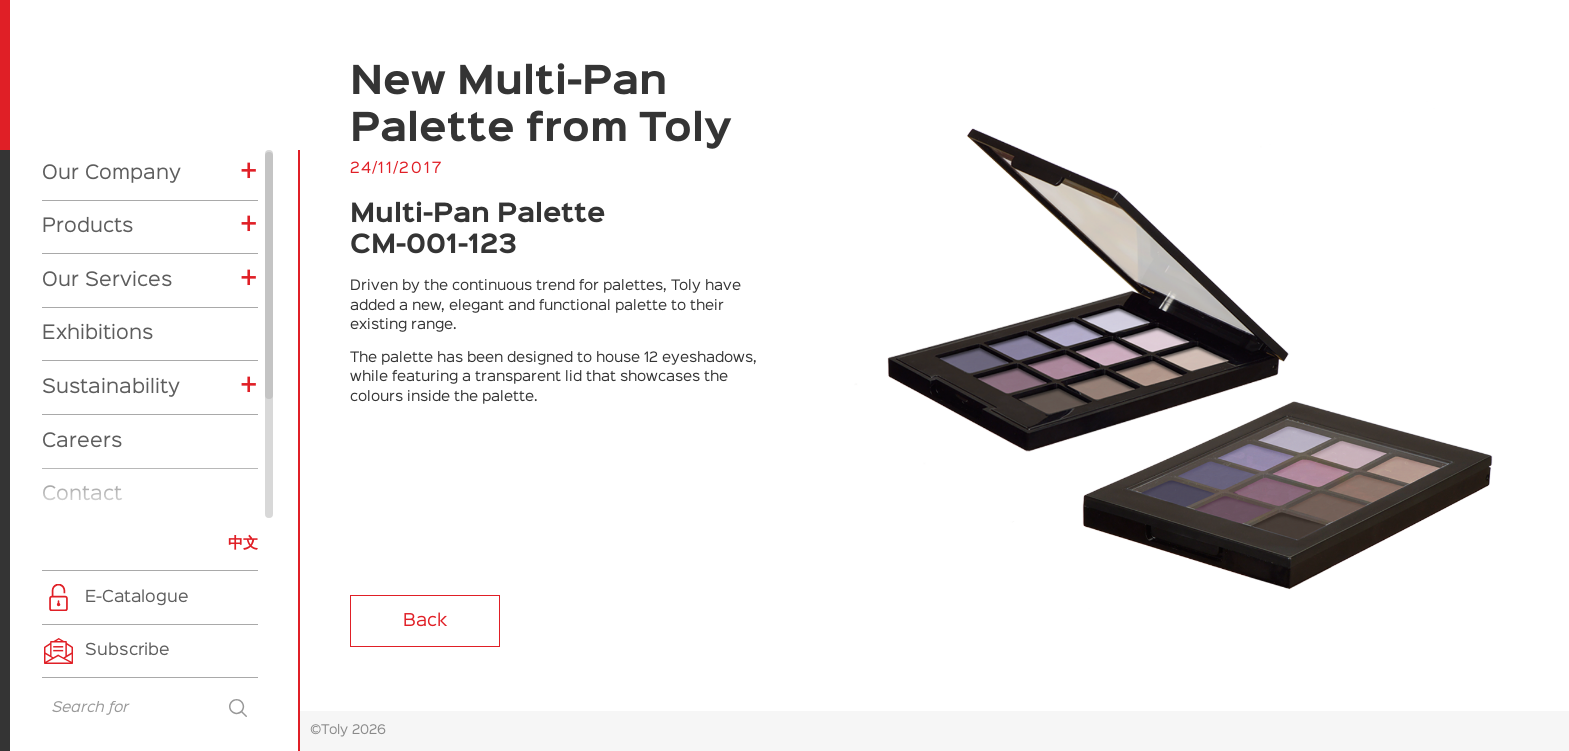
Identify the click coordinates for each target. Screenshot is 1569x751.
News (69, 371)
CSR (84, 503)
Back (425, 621)
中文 (243, 543)
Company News (129, 443)
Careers (82, 264)
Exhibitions (97, 156)
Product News (123, 473)
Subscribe (127, 650)
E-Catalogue (137, 597)
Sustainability (111, 210)
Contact (82, 317)
